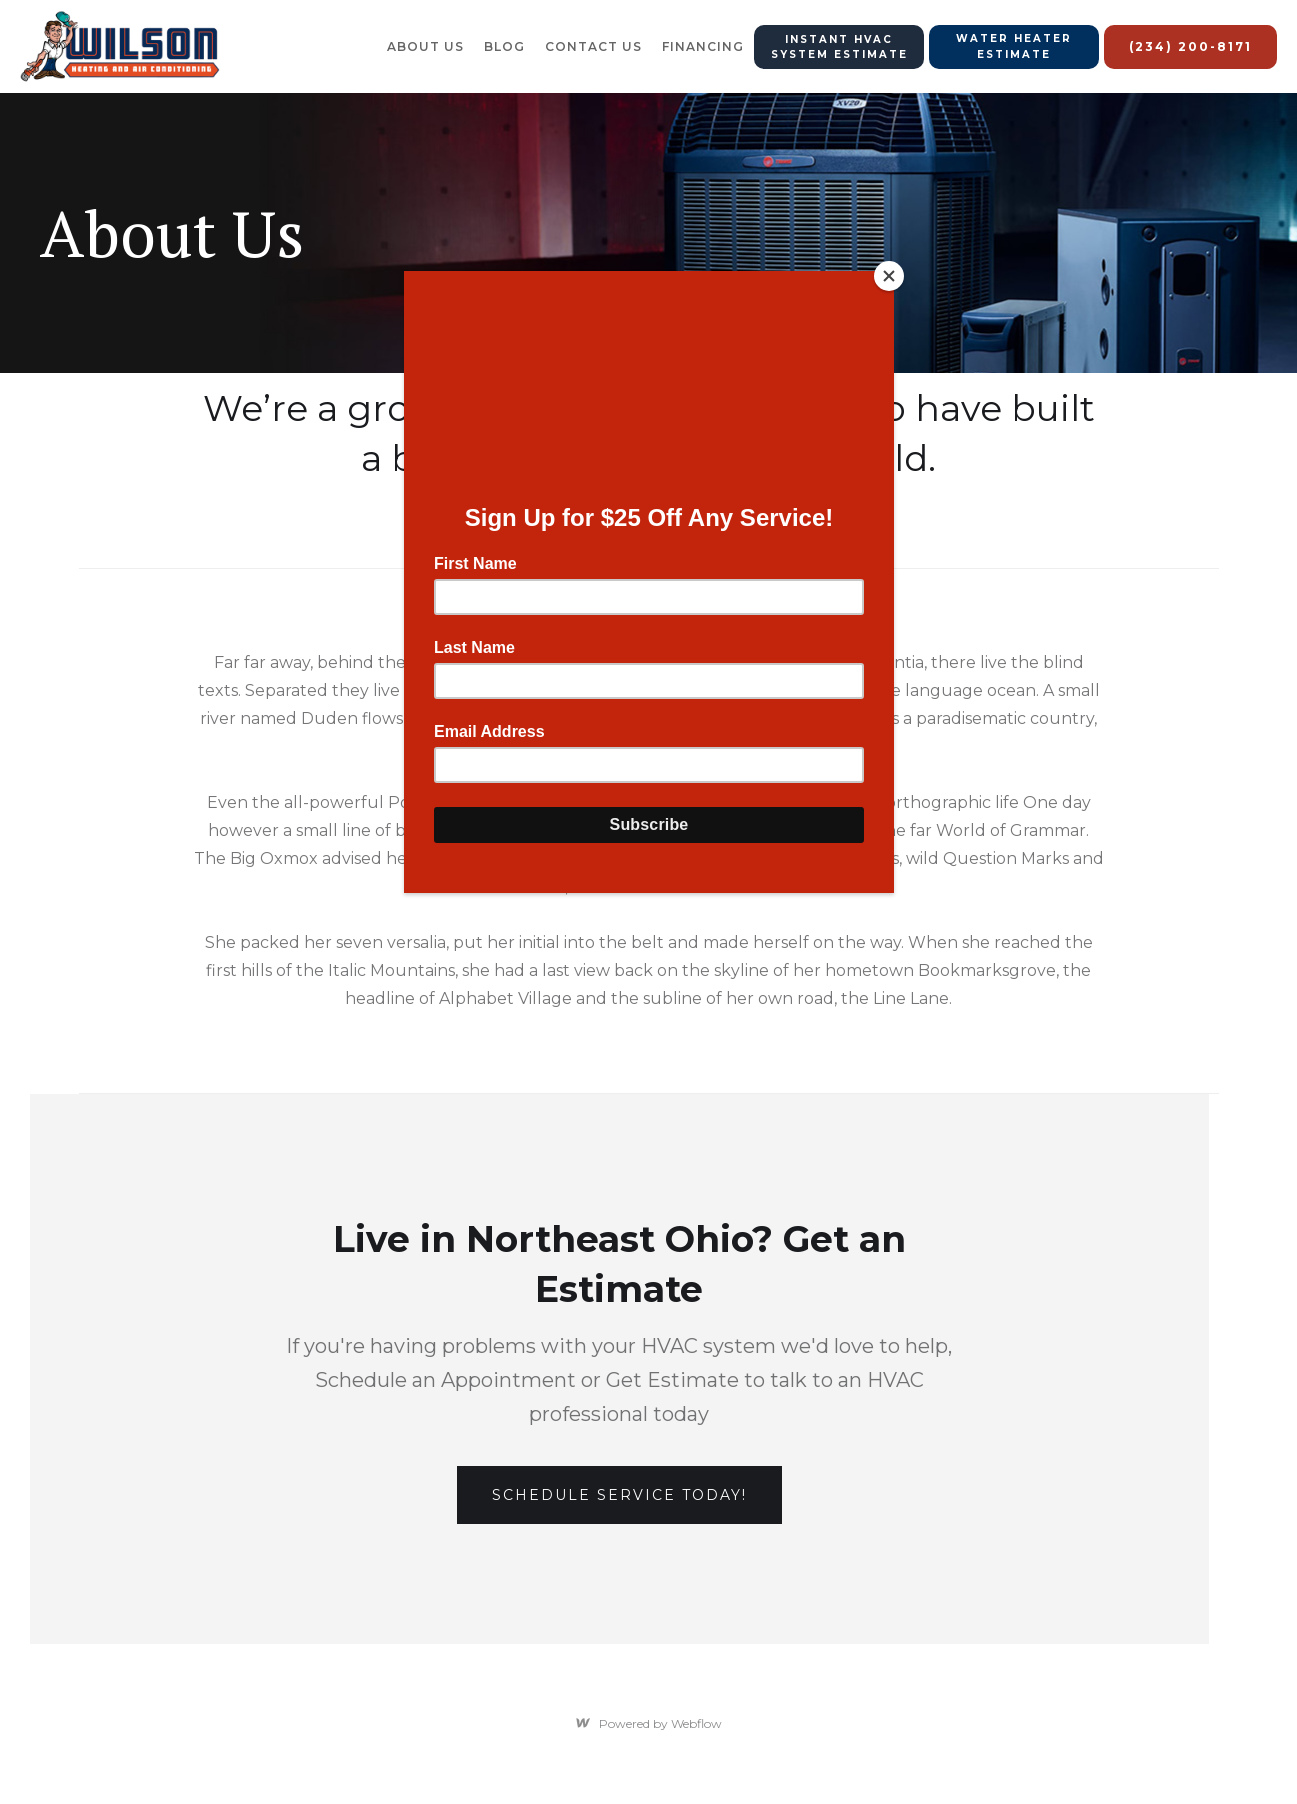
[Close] (889, 276)
